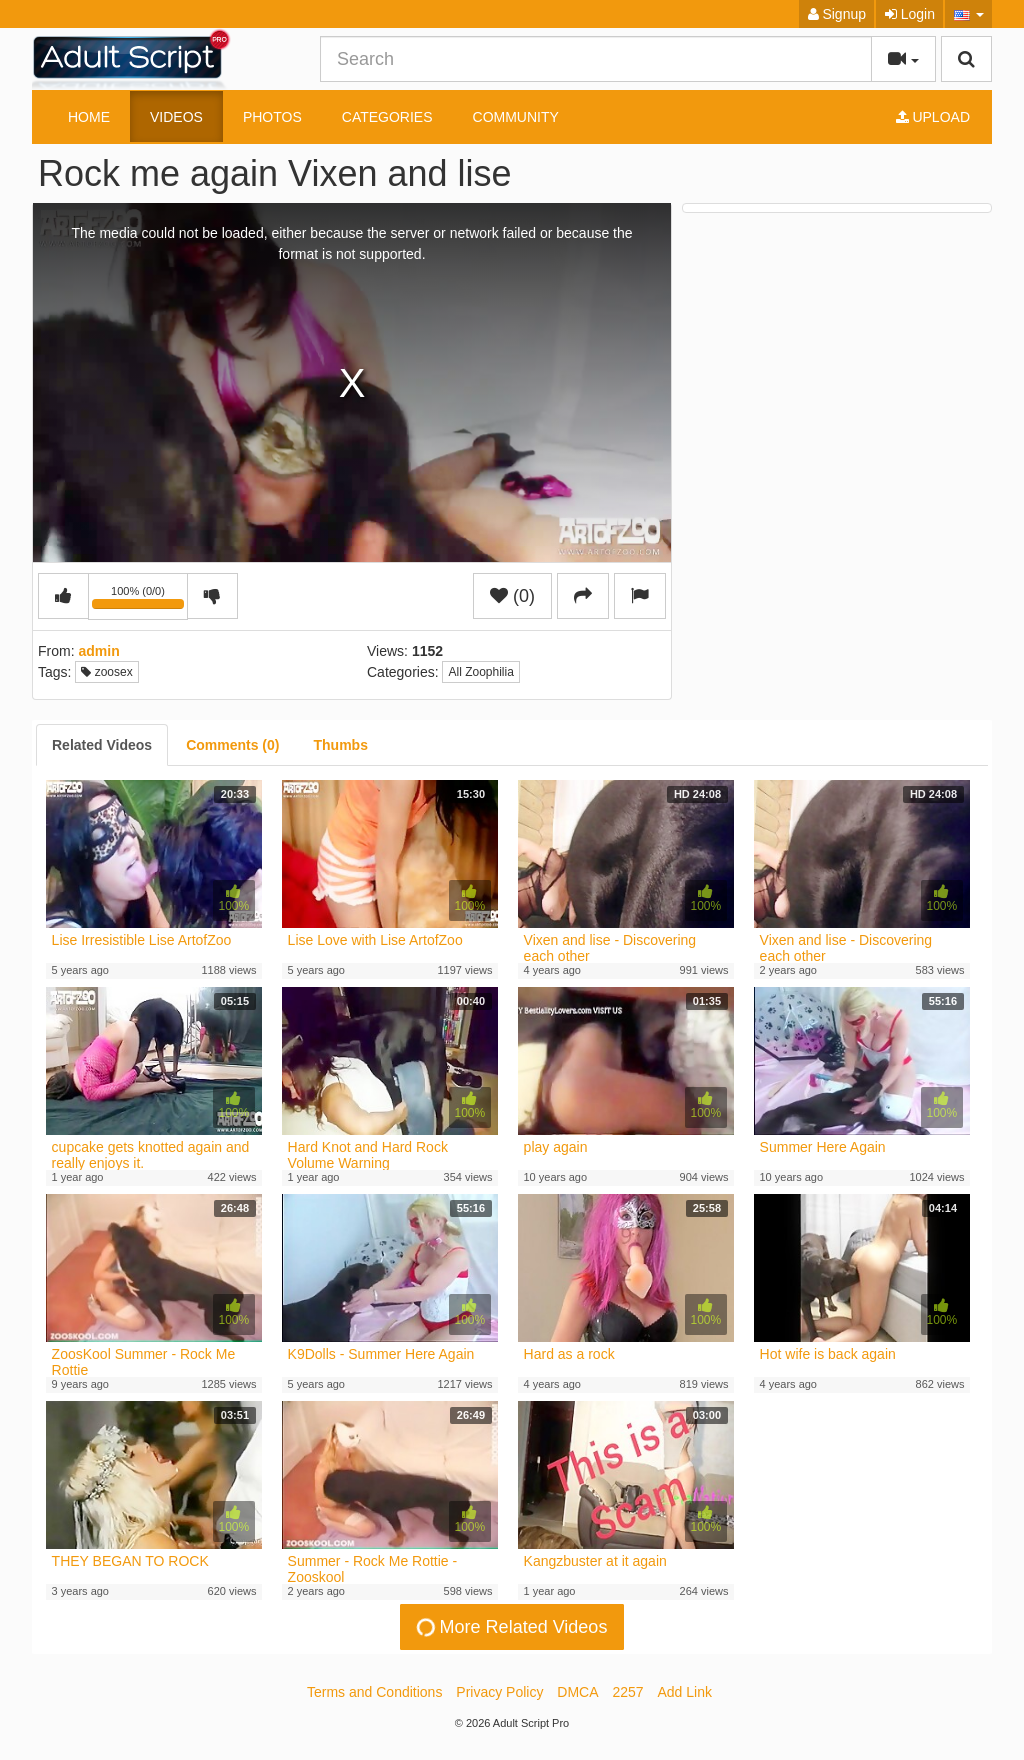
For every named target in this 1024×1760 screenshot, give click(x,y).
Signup (837, 14)
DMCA (577, 1692)
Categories (387, 117)
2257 (627, 1692)
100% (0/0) (140, 600)
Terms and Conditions (374, 1692)
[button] (968, 14)
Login (910, 14)
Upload (933, 117)
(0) (512, 596)
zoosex (106, 672)
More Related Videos (510, 1627)
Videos (176, 117)
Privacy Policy (499, 1692)
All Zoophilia (480, 672)
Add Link (685, 1692)
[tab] (102, 745)
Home (89, 117)
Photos (272, 117)
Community (516, 117)
